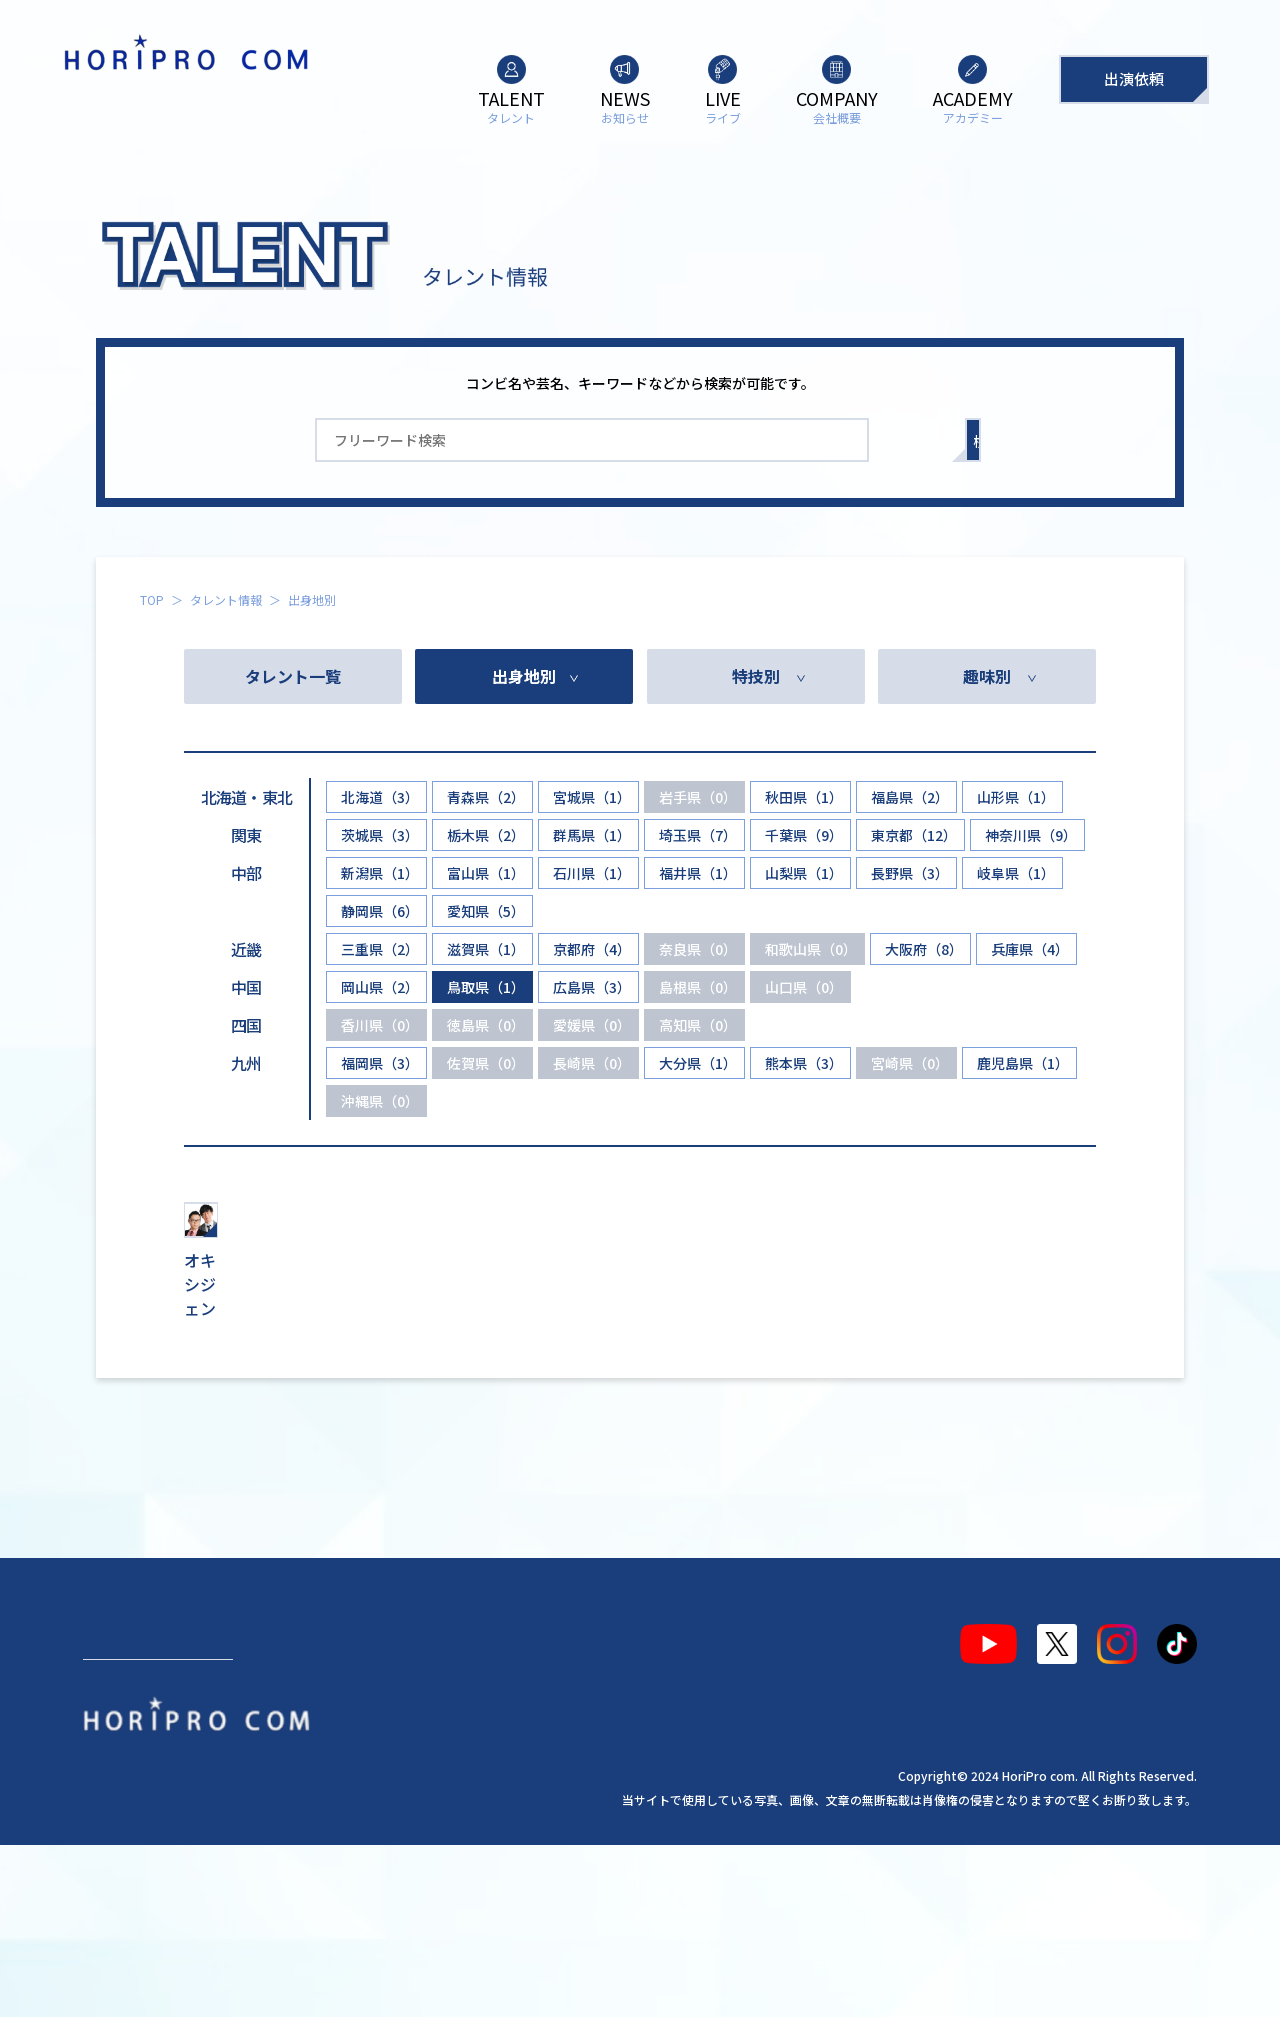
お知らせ (243, 1799)
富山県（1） (486, 873)
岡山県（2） (380, 987)
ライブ (347, 1799)
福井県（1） (698, 873)
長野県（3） (910, 873)
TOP (152, 599)
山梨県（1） (804, 873)
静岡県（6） (380, 911)
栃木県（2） (486, 835)
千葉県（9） (804, 835)
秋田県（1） (804, 797)
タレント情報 (226, 599)
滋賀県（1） (486, 949)
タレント (131, 1799)
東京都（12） (914, 835)
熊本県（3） (804, 1063)
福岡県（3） (380, 1063)
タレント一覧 (293, 676)
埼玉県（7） (698, 835)
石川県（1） (592, 873)
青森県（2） (486, 797)
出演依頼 (1134, 78)
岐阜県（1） (1016, 873)
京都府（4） (592, 949)
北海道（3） (380, 797)
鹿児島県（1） (1023, 1063)
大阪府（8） (924, 949)
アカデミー (572, 1799)
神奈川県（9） (1031, 835)
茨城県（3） (380, 835)
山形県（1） (1016, 797)
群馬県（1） (592, 835)
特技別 (756, 676)
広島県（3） (592, 987)
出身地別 (524, 676)
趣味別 (987, 676)
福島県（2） (910, 797)
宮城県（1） (592, 797)
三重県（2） (380, 949)
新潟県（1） (380, 873)
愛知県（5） (486, 911)
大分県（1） (698, 1063)
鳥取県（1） (486, 987)
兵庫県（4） (1030, 949)
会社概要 (452, 1799)
